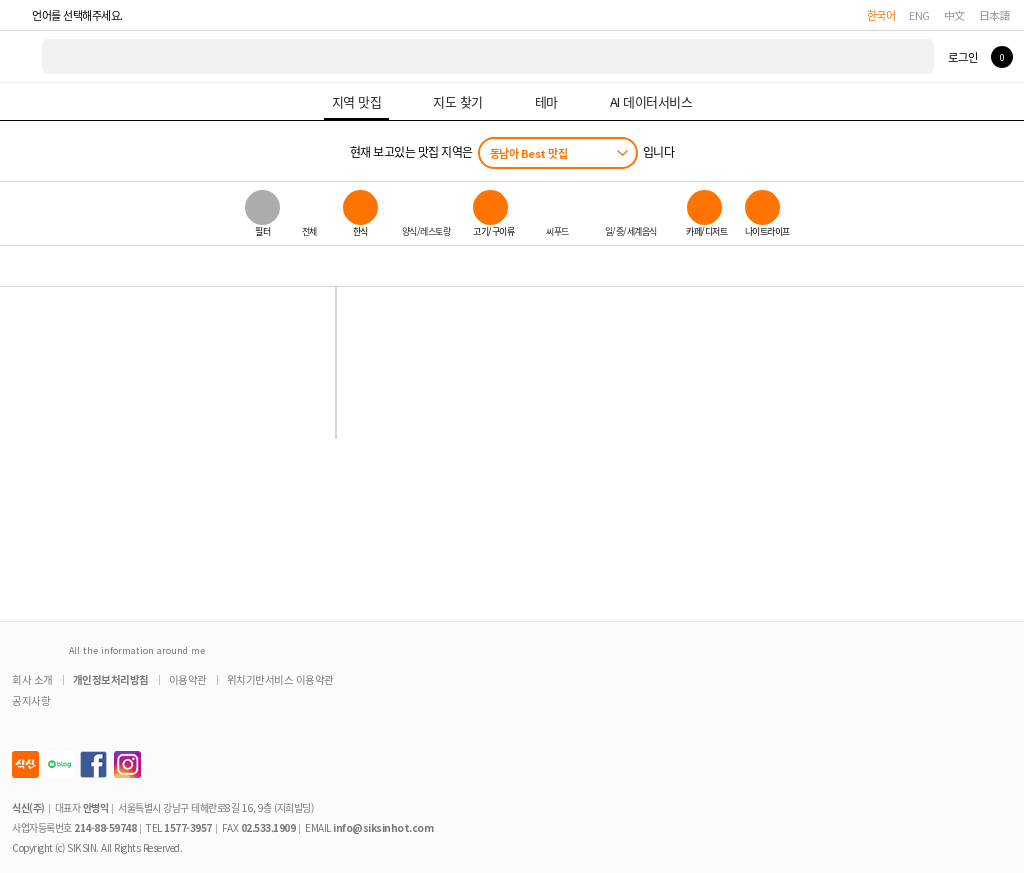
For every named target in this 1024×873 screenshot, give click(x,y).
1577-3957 (188, 827)
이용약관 (188, 679)
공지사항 (31, 700)
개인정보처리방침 (111, 679)
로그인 (962, 57)
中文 (954, 15)
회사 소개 (32, 679)
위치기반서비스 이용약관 (280, 679)
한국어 (881, 15)
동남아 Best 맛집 (529, 153)
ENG (919, 15)
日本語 (995, 15)
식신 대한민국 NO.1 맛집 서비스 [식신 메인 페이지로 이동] (22, 56)
